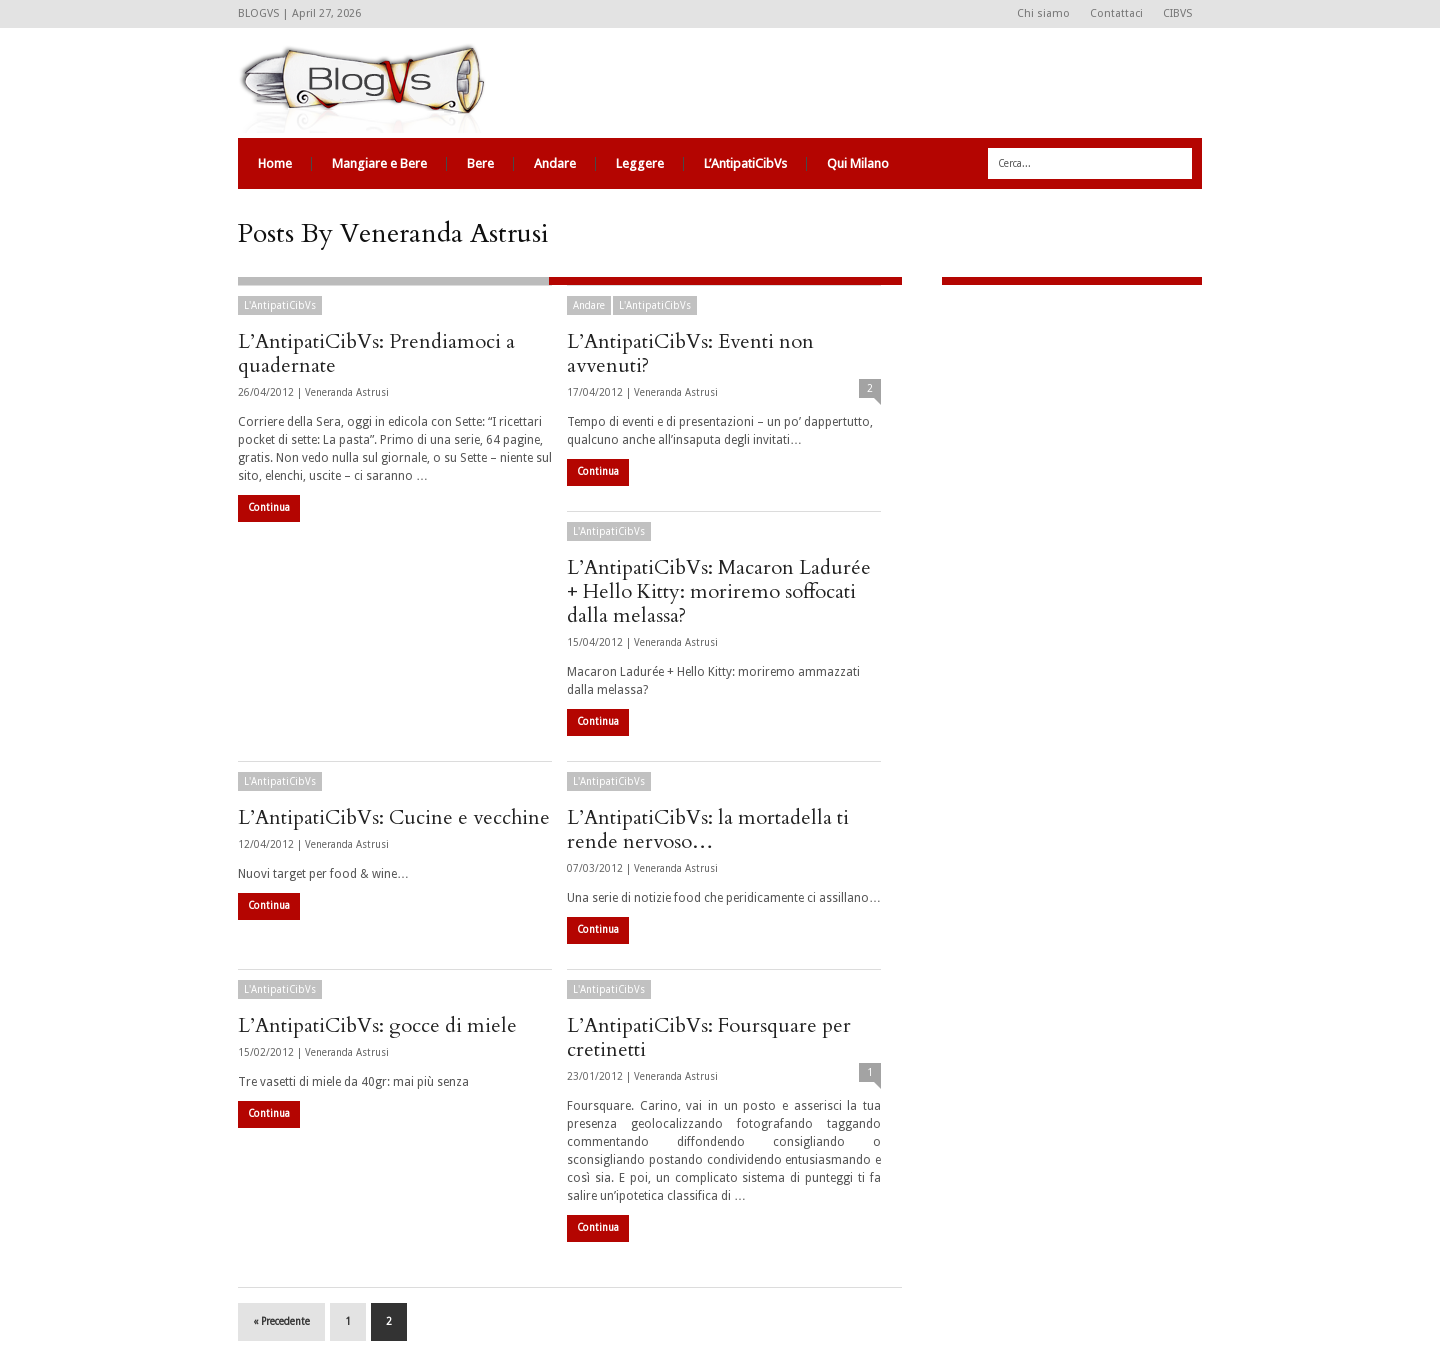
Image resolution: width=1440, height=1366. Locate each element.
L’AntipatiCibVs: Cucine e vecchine (394, 817)
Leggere (640, 163)
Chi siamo (1043, 13)
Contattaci (1116, 13)
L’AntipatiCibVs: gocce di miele (377, 1025)
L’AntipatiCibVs (745, 163)
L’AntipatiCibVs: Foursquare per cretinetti (709, 1037)
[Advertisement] (1067, 435)
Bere (480, 163)
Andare (555, 163)
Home (275, 163)
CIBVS (1177, 13)
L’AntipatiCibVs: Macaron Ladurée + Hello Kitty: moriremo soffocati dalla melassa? (719, 591)
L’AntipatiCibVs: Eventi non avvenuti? (690, 353)
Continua (269, 507)
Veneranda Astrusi (347, 392)
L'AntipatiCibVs (280, 305)
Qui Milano (858, 163)
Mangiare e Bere (379, 163)
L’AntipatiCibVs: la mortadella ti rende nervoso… (708, 829)
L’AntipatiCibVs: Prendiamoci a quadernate (376, 353)
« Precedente (281, 1321)
